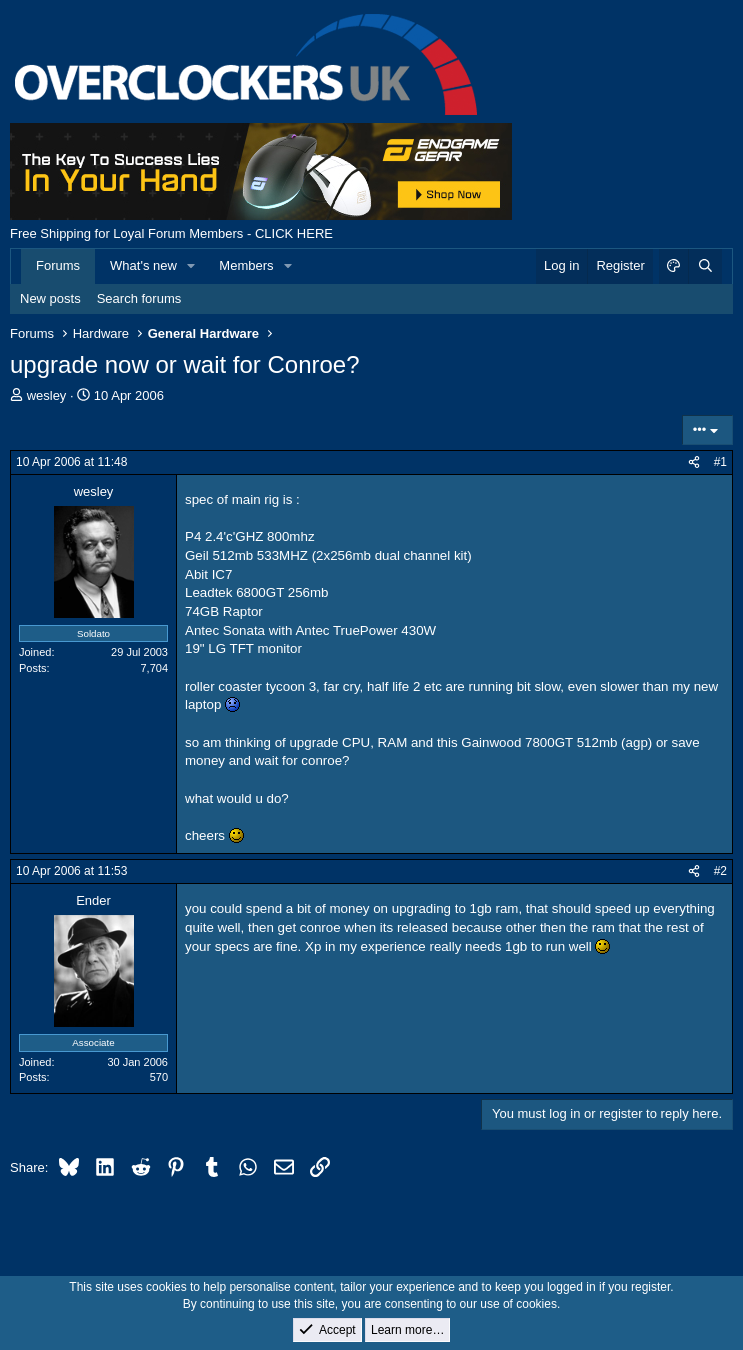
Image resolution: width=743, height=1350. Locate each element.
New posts (50, 298)
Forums (58, 265)
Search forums (139, 298)
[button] (192, 266)
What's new (143, 265)
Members (246, 265)
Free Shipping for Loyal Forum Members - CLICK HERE (171, 233)
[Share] (694, 462)
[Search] (705, 266)
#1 (720, 462)
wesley (47, 395)
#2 (720, 871)
